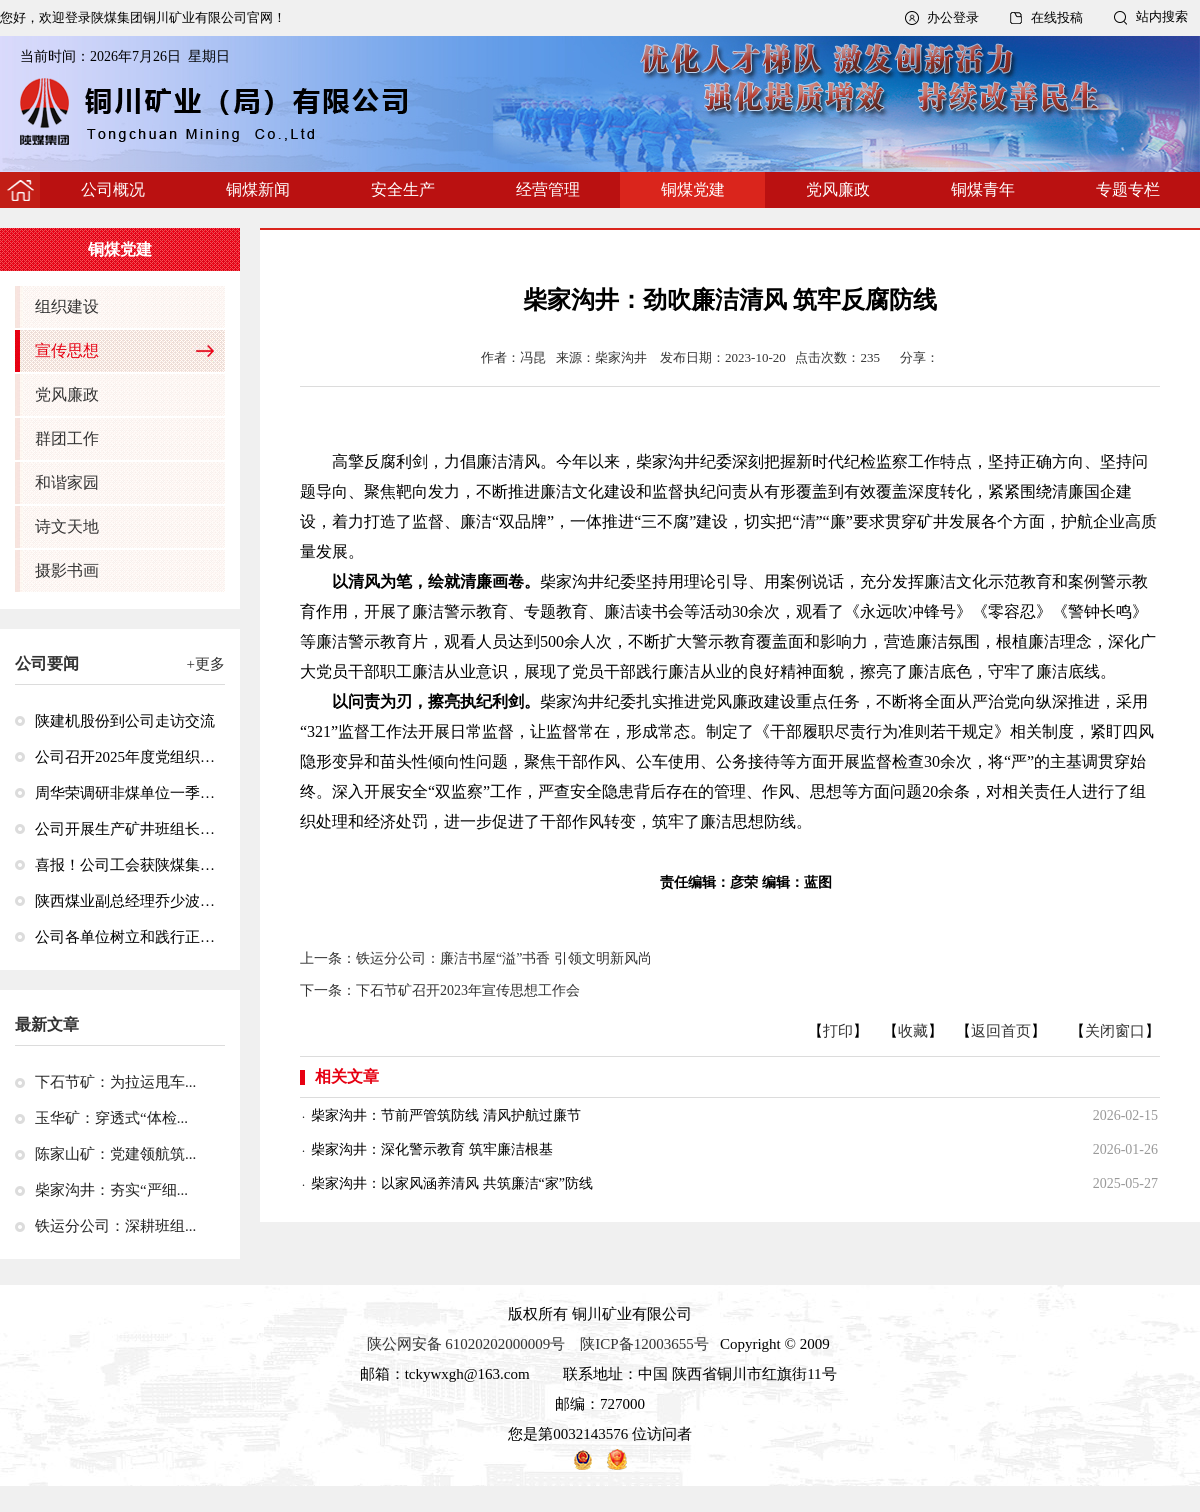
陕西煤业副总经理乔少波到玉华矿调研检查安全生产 (125, 901)
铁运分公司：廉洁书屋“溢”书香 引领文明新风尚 (504, 958)
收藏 (913, 1031)
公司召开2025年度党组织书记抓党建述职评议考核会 (125, 757)
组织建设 (67, 306)
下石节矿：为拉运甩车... (115, 1082)
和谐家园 (67, 482)
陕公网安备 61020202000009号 (466, 1344)
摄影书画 (67, 570)
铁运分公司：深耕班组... (115, 1226)
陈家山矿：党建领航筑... (115, 1154)
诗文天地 (67, 526)
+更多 (206, 664)
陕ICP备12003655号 (644, 1344)
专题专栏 (1128, 189)
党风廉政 (838, 189)
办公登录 (953, 17)
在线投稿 (1057, 17)
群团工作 (67, 438)
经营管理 (548, 189)
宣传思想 (67, 350)
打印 (838, 1031)
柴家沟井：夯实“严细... (111, 1190)
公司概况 (113, 189)
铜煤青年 (983, 189)
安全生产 (403, 189)
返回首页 (1001, 1031)
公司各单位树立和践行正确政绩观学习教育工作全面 (125, 937)
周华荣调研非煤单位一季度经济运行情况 (125, 793)
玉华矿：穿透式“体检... (111, 1118)
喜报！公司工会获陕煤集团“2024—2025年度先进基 (125, 865)
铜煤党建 (693, 189)
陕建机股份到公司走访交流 (125, 721)
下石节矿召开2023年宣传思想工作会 (468, 990)
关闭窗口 (1115, 1031)
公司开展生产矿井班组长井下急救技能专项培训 (125, 829)
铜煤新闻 (258, 189)
